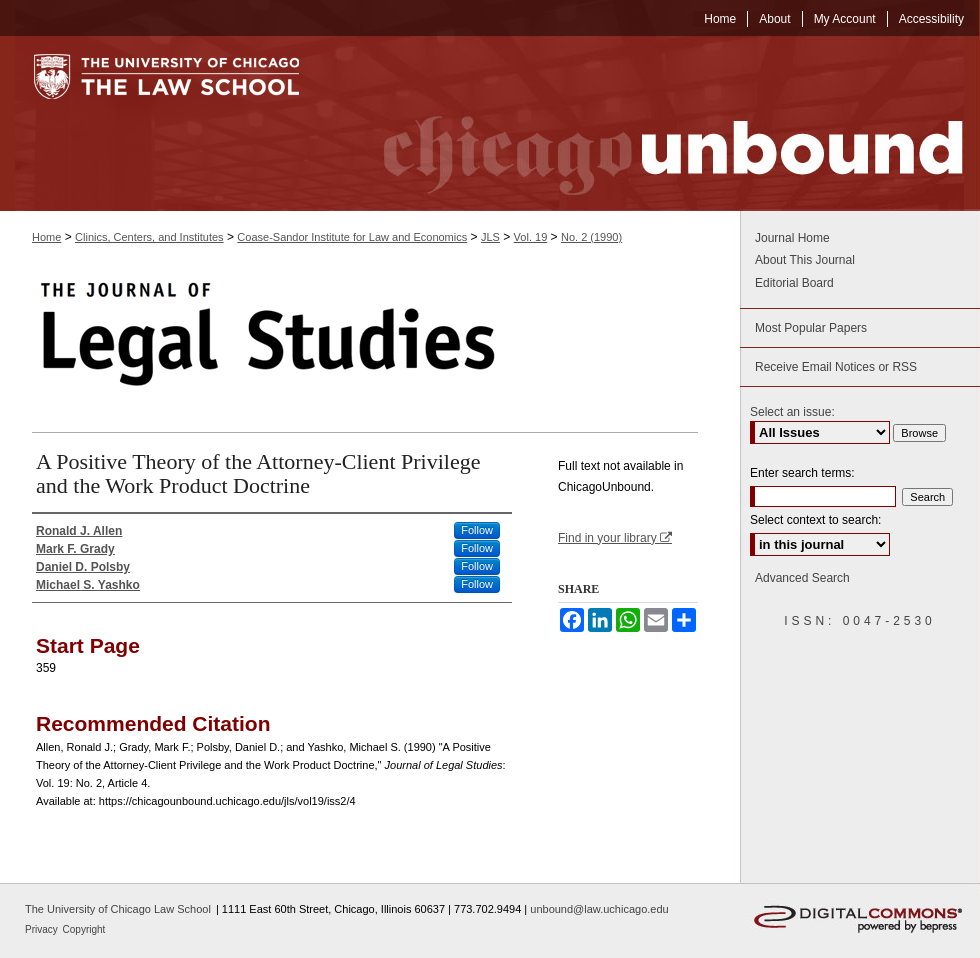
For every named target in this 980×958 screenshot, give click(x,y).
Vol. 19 (531, 237)
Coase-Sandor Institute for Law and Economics (352, 237)
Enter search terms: (802, 473)
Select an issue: (792, 412)
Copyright (84, 929)
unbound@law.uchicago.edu (599, 909)
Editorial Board (794, 283)
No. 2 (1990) (591, 237)
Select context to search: (815, 520)
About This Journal (805, 260)
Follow (477, 530)
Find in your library (615, 538)
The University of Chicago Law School (118, 909)
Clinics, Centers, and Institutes (149, 237)
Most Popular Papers (811, 328)
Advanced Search (802, 578)
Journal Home (792, 238)
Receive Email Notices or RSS (836, 367)
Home (46, 237)
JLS (490, 237)
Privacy (43, 929)
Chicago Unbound (655, 123)
